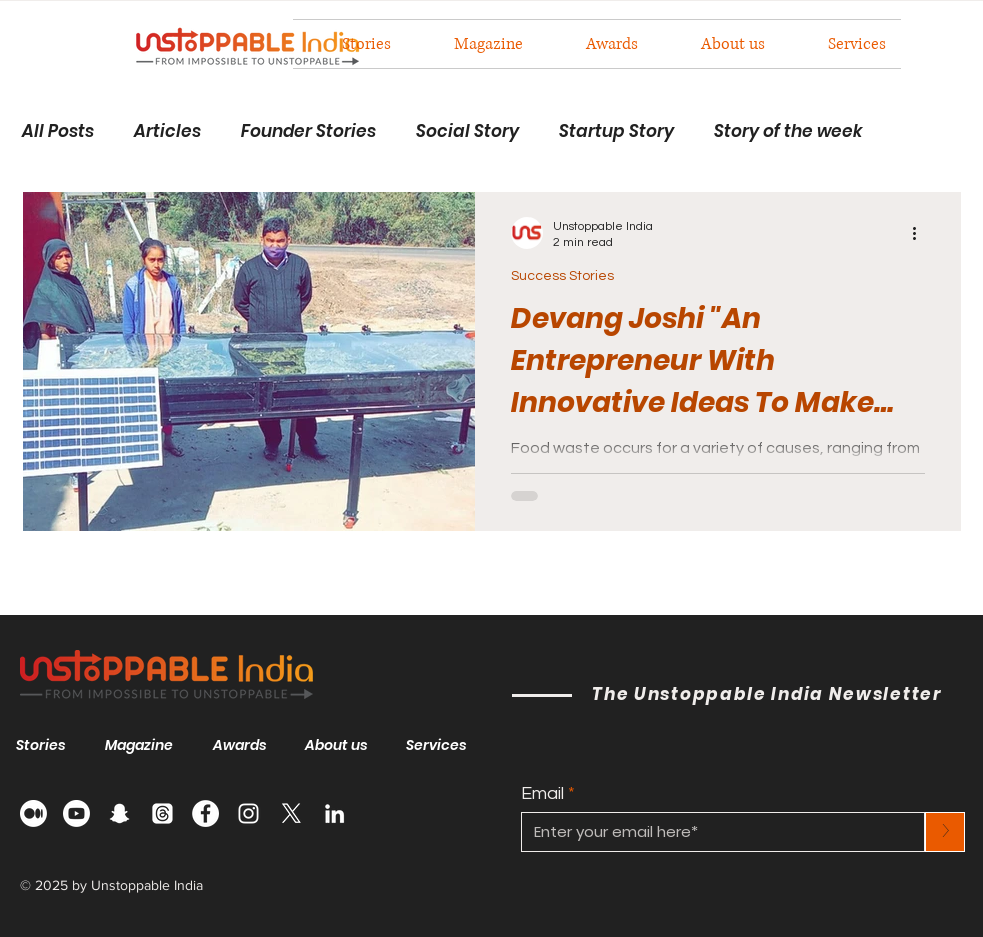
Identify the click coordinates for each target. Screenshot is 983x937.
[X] (291, 813)
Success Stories (562, 276)
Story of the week (788, 131)
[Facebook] (205, 813)
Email (542, 794)
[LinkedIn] (334, 813)
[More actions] (922, 233)
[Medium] (33, 813)
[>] (945, 832)
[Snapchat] (119, 813)
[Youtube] (76, 813)
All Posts (58, 131)
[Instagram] (248, 813)
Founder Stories (308, 131)
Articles (167, 131)
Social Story (467, 131)
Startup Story (616, 131)
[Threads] (162, 813)
